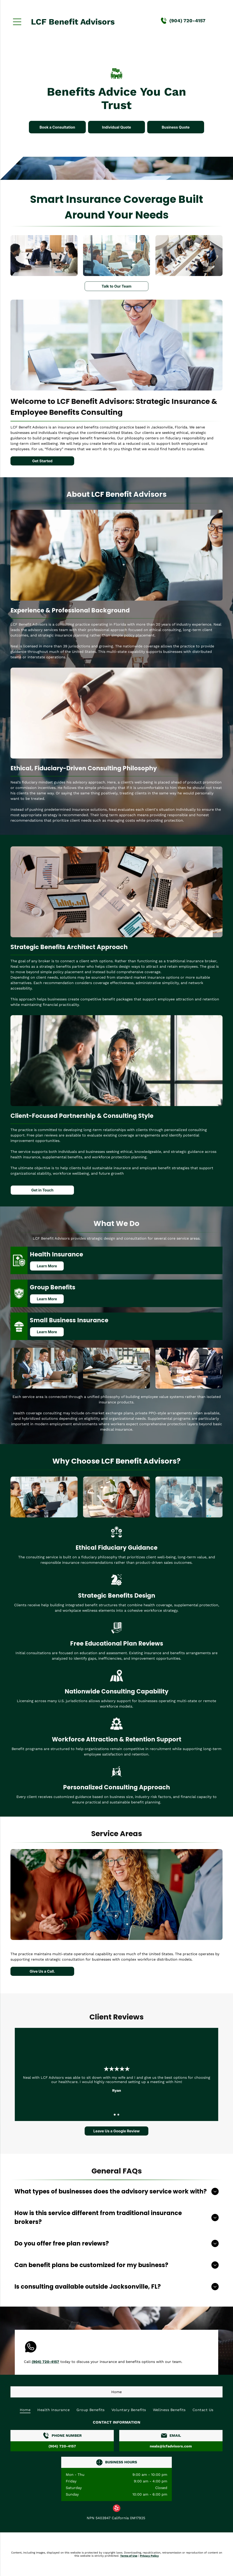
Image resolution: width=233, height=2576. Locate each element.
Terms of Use (128, 2555)
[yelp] (116, 2508)
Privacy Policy (149, 2555)
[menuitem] (25, 2410)
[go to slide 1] (115, 2115)
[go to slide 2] (118, 2115)
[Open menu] (17, 21)
